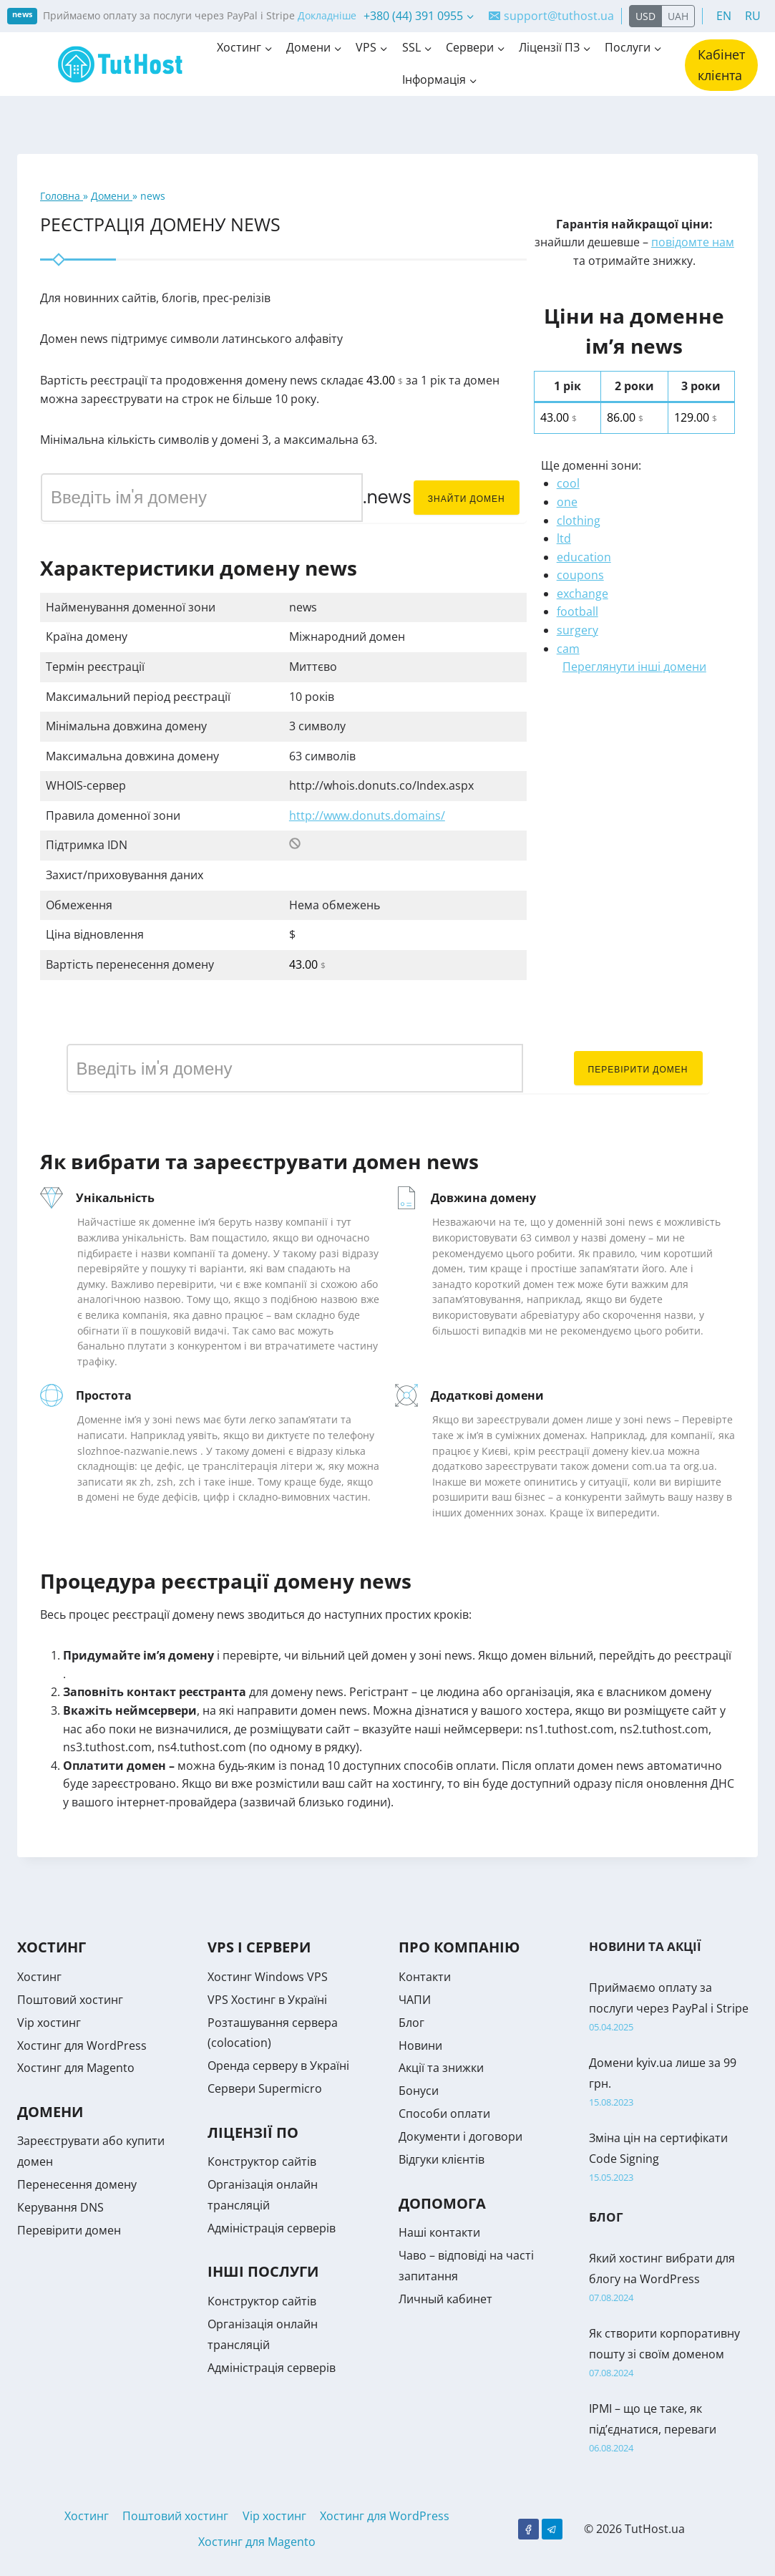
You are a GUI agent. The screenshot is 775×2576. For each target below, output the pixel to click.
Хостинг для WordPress (82, 2045)
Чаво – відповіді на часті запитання (466, 2265)
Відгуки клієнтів (441, 2159)
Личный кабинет (445, 2299)
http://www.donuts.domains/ (367, 815)
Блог (411, 2022)
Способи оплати (444, 2113)
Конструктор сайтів (262, 2161)
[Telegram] (552, 2529)
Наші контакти (439, 2232)
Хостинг (39, 1977)
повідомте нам (692, 242)
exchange (582, 593)
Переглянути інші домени (634, 666)
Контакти (425, 1977)
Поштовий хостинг (70, 2000)
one (567, 502)
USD (645, 16)
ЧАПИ (415, 2000)
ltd (564, 538)
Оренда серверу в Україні (278, 2065)
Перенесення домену (77, 2184)
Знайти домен (466, 499)
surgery (577, 630)
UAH (678, 16)
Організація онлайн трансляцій (263, 2194)
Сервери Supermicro (265, 2088)
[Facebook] (528, 2529)
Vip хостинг (49, 2022)
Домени (111, 196)
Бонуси (419, 2090)
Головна (61, 196)
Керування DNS (60, 2207)
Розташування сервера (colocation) (273, 2033)
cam (568, 649)
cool (568, 483)
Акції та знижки (441, 2068)
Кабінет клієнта (721, 65)
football (577, 611)
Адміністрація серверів (272, 2228)
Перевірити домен (638, 1069)
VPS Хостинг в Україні (267, 2000)
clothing (578, 520)
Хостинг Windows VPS (268, 1977)
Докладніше (327, 15)
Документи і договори (460, 2136)
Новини (420, 2045)
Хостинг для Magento (76, 2068)
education (584, 557)
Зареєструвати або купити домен (91, 2151)
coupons (580, 575)
